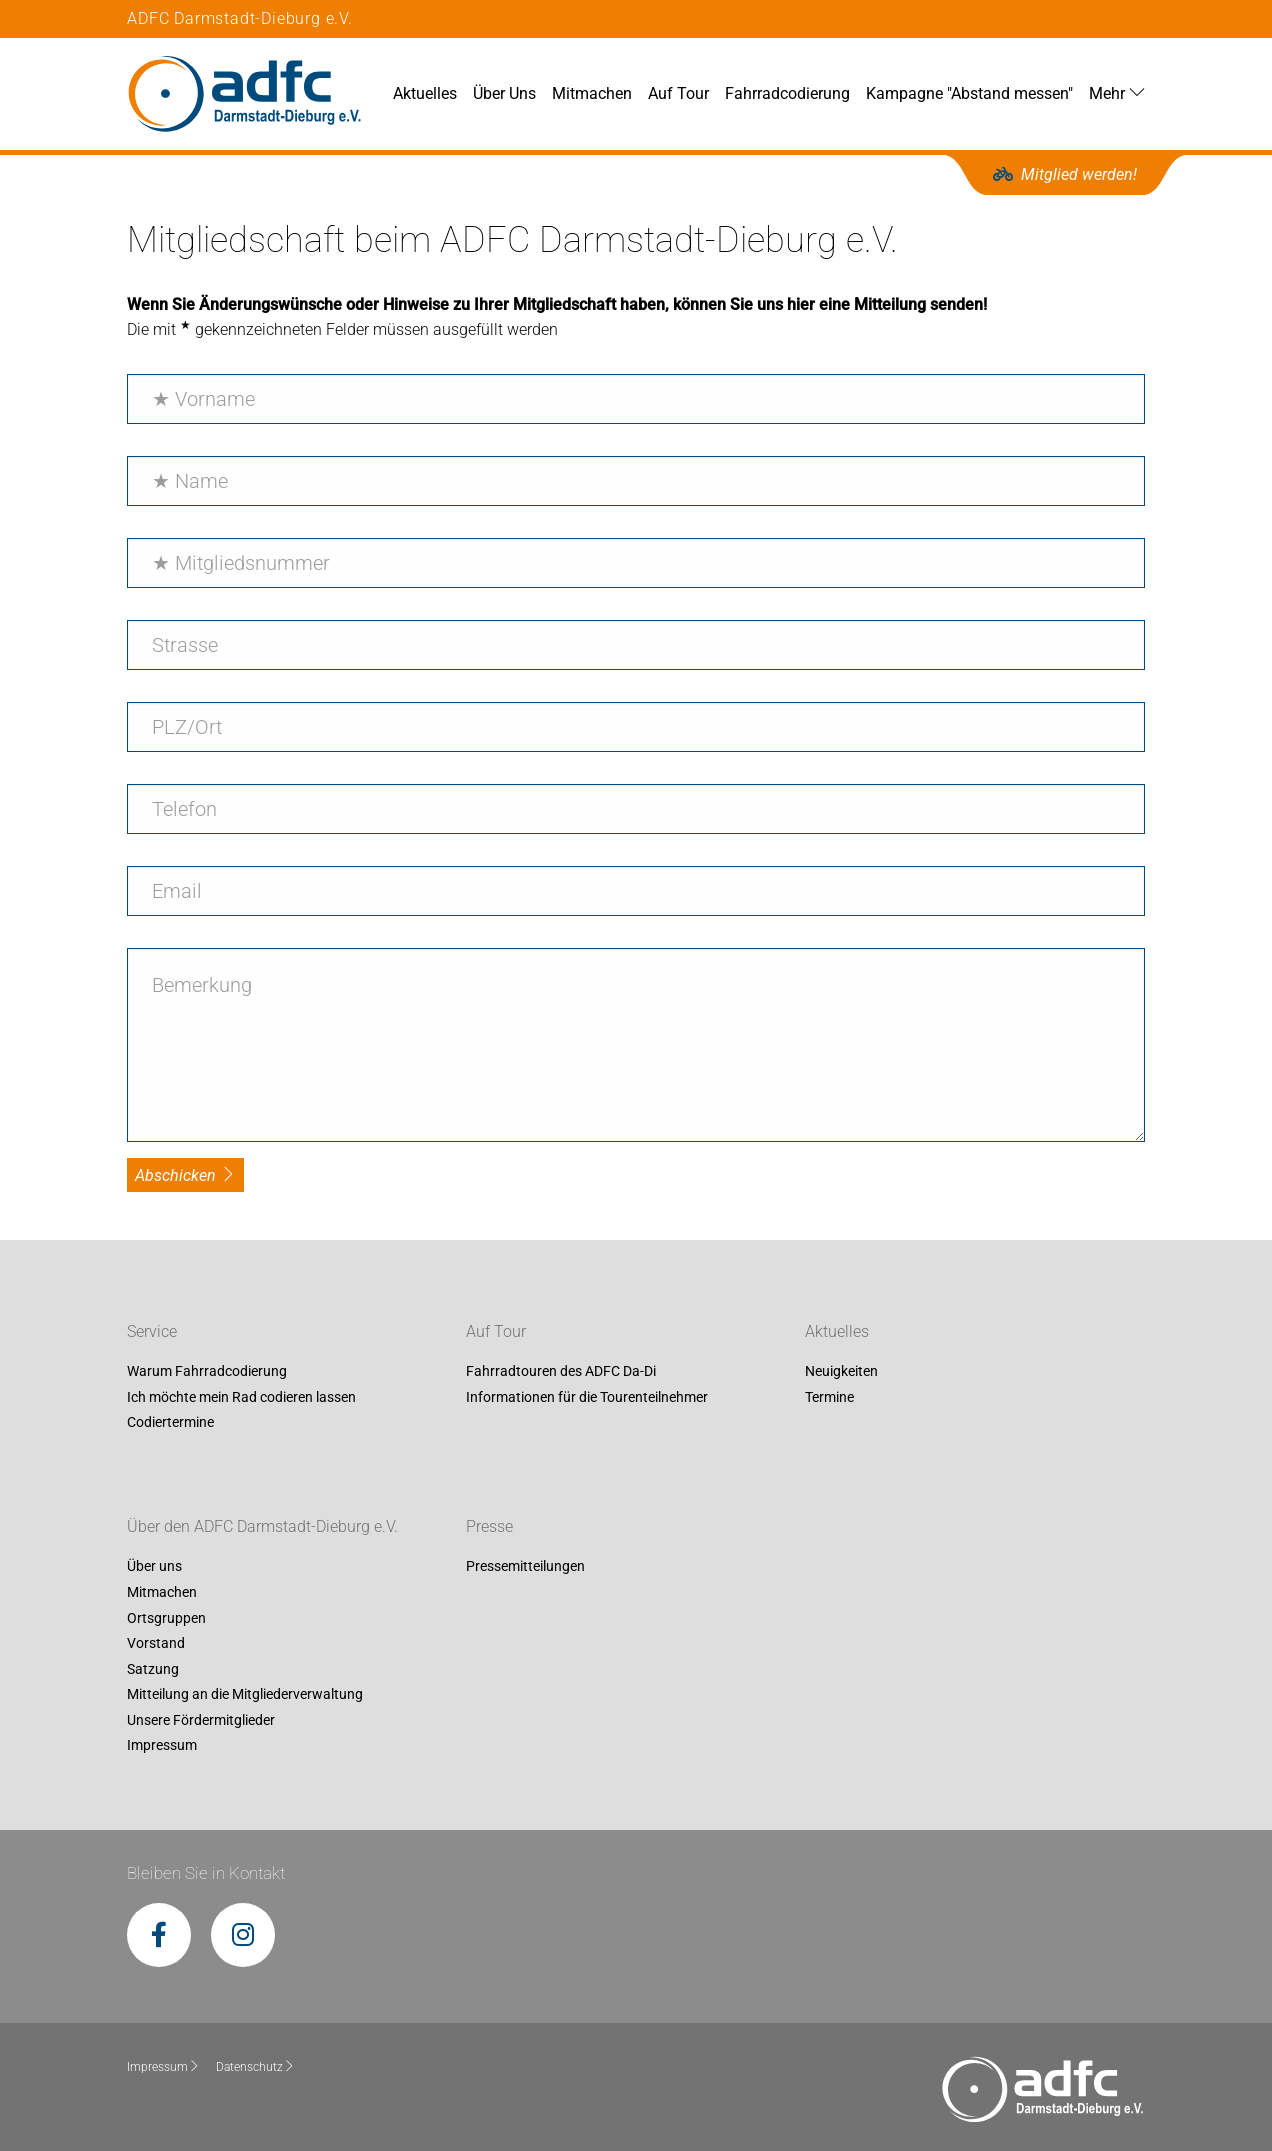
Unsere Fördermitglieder (201, 1720)
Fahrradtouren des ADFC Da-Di (561, 1372)
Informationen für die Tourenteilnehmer (587, 1397)
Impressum (162, 1746)
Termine (829, 1397)
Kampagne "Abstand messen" (969, 93)
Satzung (153, 1669)
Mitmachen (592, 93)
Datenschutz (255, 2067)
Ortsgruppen (166, 1618)
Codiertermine (170, 1423)
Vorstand (156, 1643)
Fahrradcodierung (787, 93)
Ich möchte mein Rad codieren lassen (241, 1397)
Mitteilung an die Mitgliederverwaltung (245, 1695)
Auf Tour (678, 93)
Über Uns (504, 93)
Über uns (154, 1567)
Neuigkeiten (841, 1372)
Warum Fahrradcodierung (207, 1372)
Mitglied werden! (1065, 174)
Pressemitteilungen (525, 1567)
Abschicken (185, 1175)
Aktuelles (425, 93)
